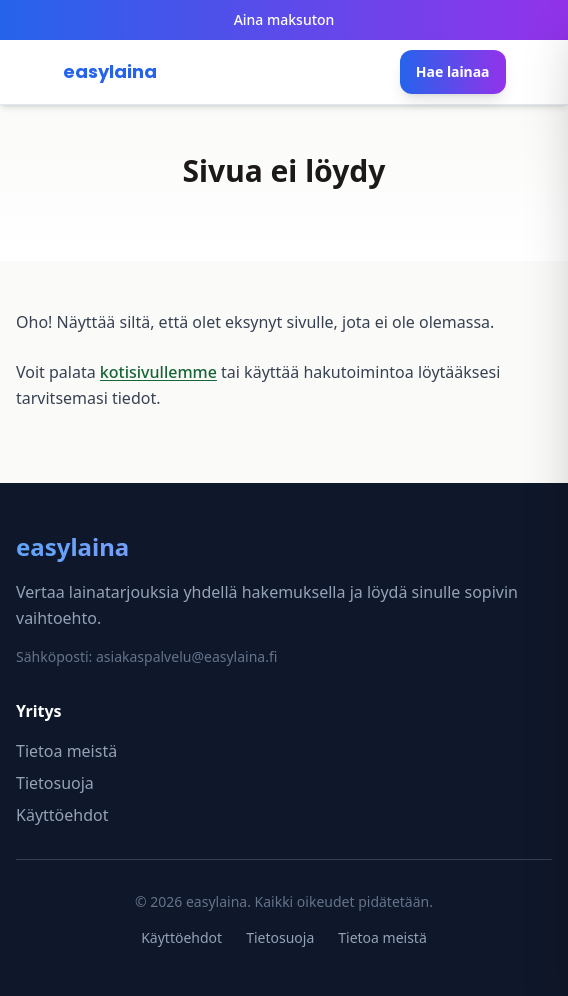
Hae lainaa (453, 71)
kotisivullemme (158, 372)
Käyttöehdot (62, 815)
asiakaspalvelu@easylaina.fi (186, 656)
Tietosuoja (55, 783)
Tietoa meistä (66, 751)
